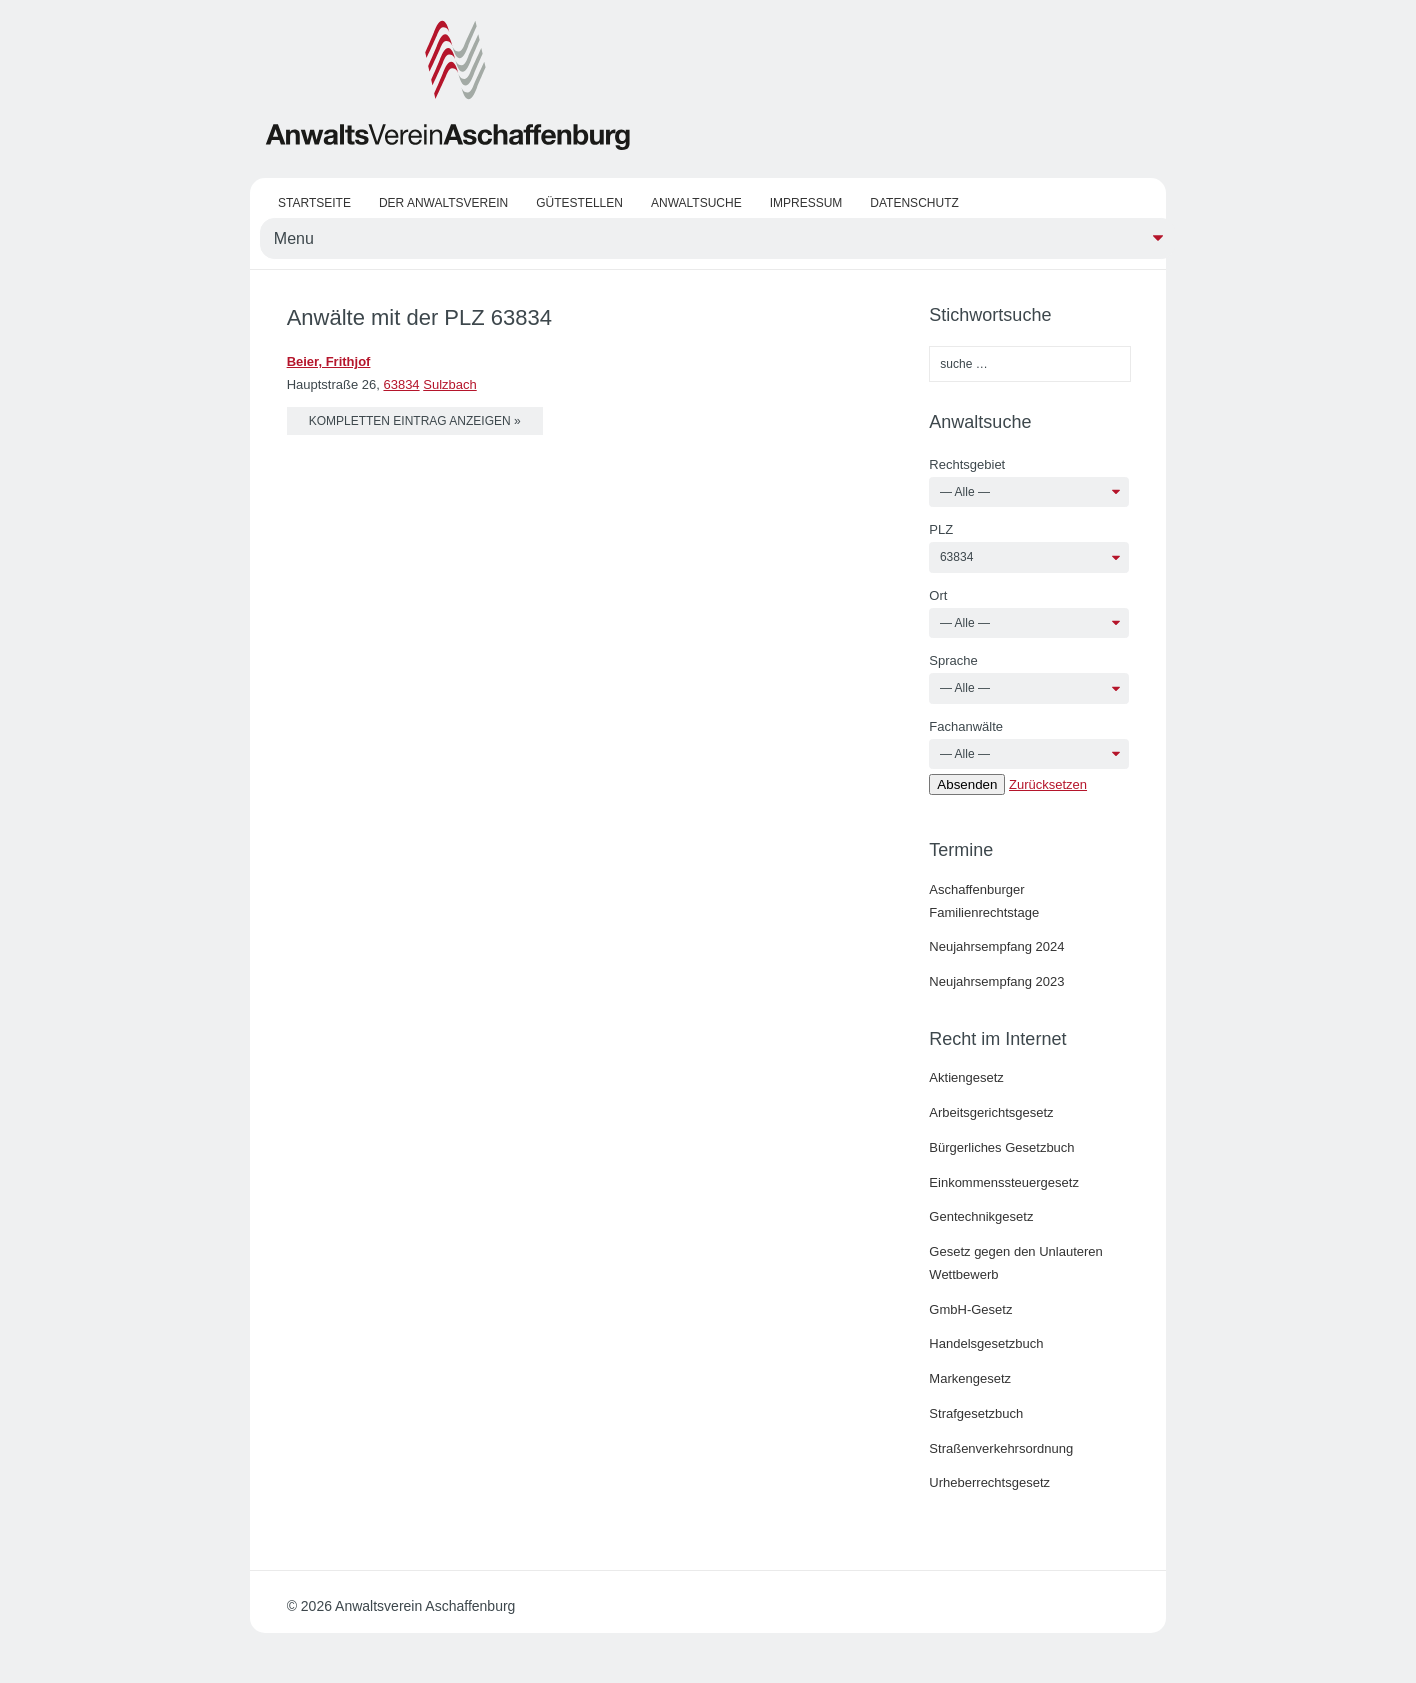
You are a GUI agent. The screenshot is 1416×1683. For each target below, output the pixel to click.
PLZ (941, 529)
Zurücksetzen (1048, 784)
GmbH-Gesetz (970, 1309)
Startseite (314, 203)
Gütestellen (579, 203)
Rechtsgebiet (967, 464)
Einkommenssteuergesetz (1004, 1182)
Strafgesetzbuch (976, 1413)
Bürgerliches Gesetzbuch (1001, 1147)
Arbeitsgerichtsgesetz (991, 1112)
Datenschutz (914, 203)
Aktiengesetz (966, 1077)
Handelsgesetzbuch (986, 1343)
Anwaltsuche (696, 203)
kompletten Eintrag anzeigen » (415, 421)
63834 (401, 384)
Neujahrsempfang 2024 (996, 946)
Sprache (953, 660)
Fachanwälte (966, 726)
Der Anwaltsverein (443, 203)
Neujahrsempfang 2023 (996, 981)
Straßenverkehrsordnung (1001, 1448)
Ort (938, 595)
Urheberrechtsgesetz (989, 1482)
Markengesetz (970, 1378)
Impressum (806, 203)
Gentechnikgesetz (981, 1216)
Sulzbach (449, 384)
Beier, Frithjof (329, 361)
